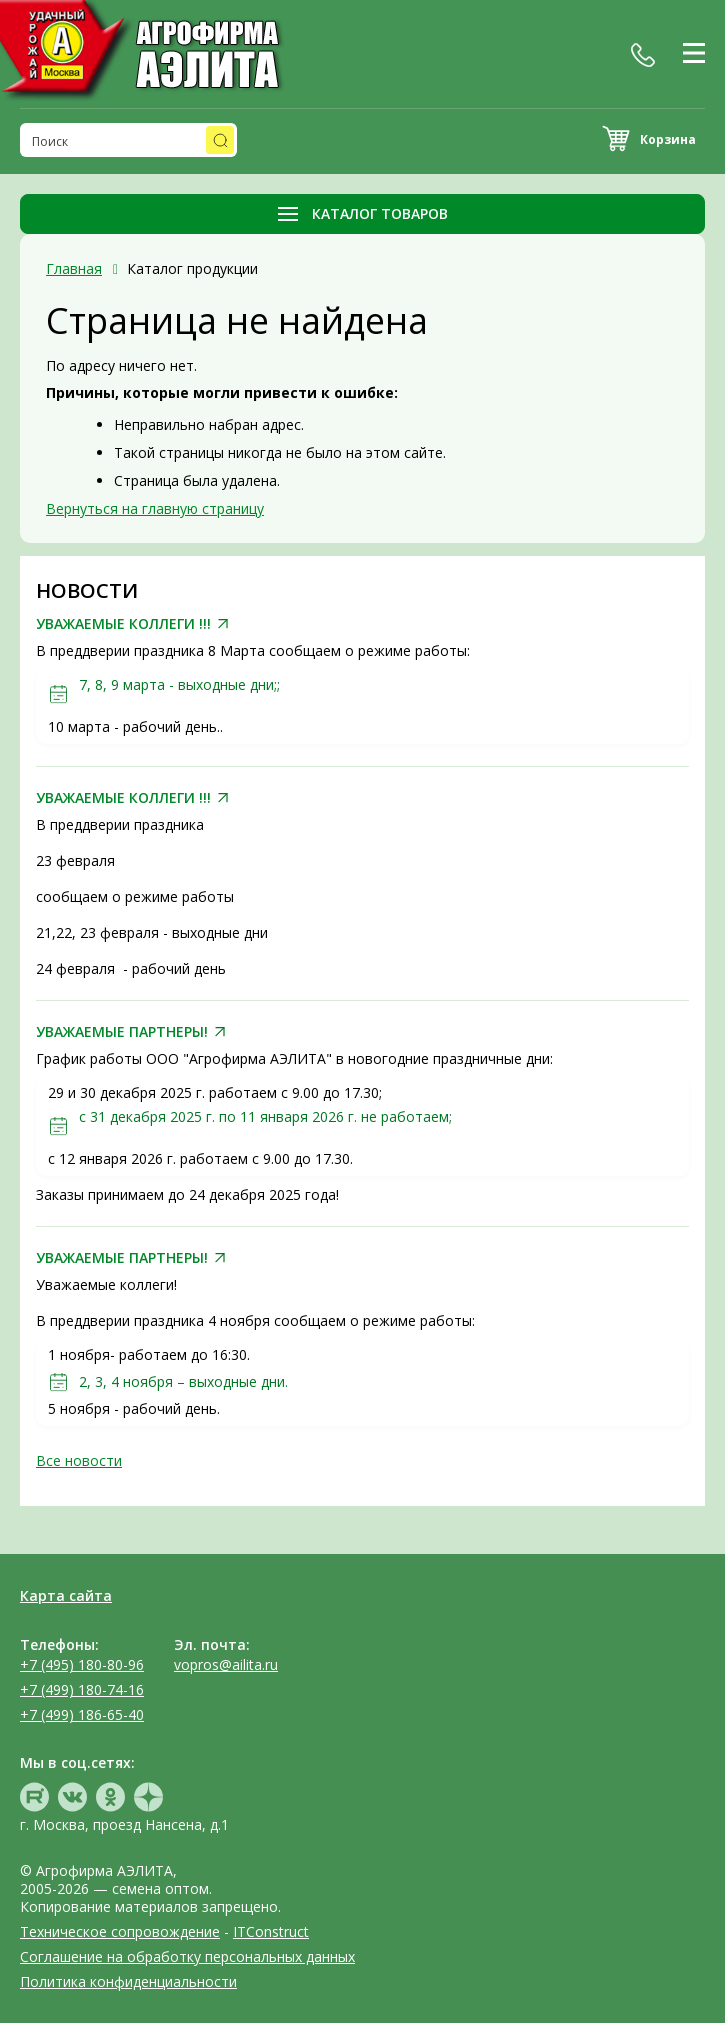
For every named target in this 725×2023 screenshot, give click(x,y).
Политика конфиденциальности (128, 1981)
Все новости (79, 1460)
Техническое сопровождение (120, 1931)
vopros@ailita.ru (226, 1664)
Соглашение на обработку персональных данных (187, 1956)
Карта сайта (66, 1595)
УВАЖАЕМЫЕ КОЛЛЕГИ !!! (123, 624)
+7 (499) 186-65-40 (82, 1714)
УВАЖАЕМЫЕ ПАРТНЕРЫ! (122, 1032)
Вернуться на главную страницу (155, 508)
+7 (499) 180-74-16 (82, 1689)
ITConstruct (271, 1931)
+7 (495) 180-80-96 (82, 1664)
